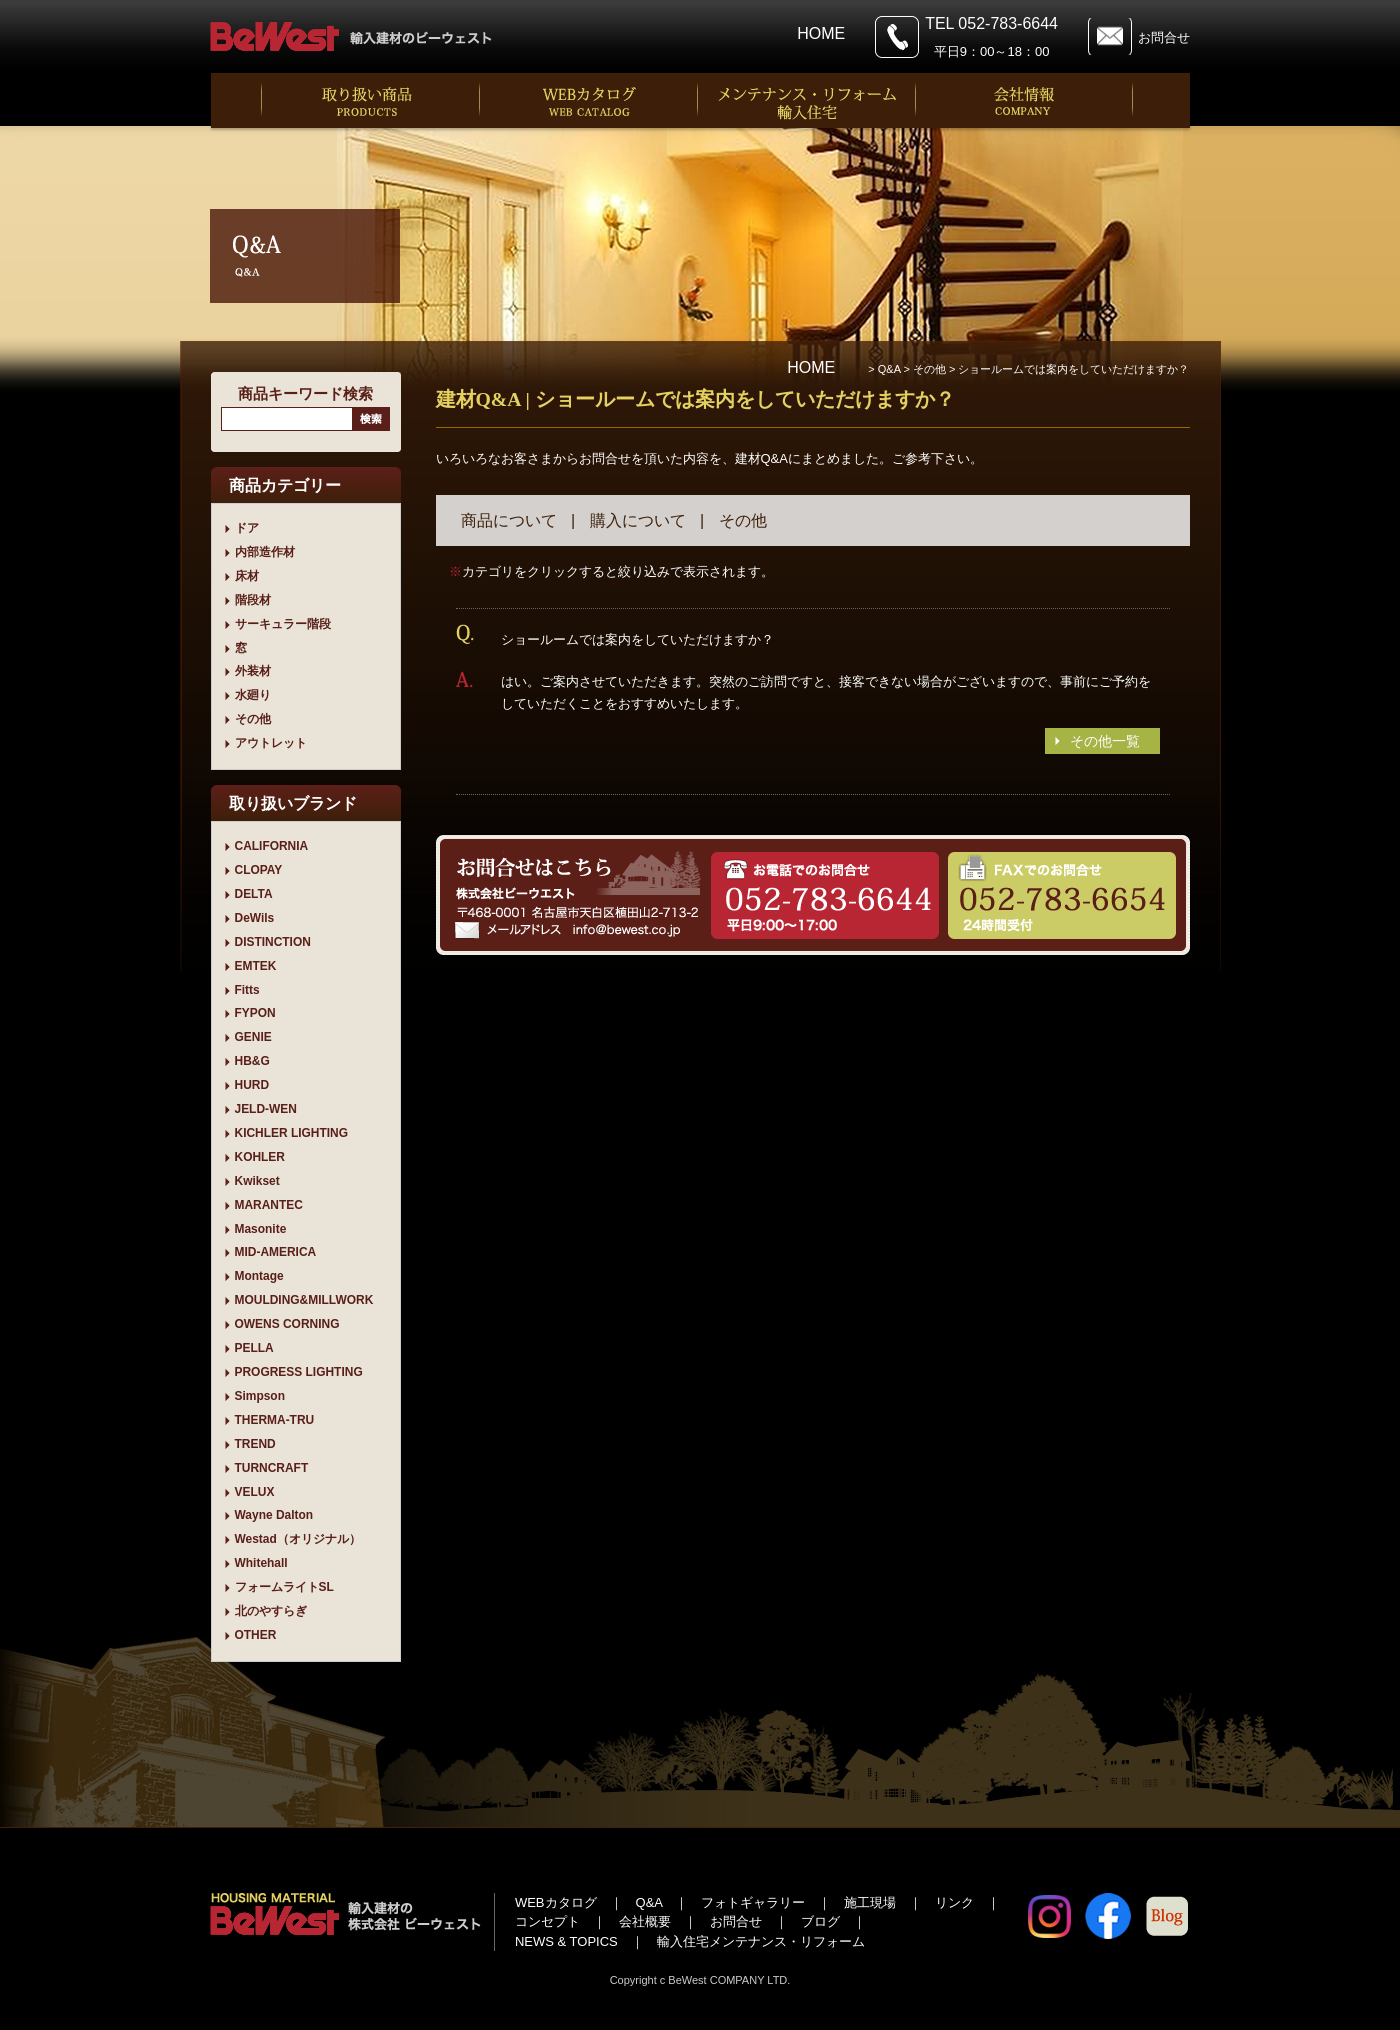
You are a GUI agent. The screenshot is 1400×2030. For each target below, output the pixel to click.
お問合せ (1164, 37)
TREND (255, 1444)
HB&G (252, 1061)
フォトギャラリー (753, 1902)
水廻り (253, 695)
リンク (954, 1902)
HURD (252, 1085)
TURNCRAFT (272, 1468)
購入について (638, 520)
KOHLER (260, 1157)
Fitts (247, 990)
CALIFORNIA (272, 846)
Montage (259, 1276)
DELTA (254, 894)
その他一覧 (1105, 741)
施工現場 (870, 1902)
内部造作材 (265, 552)
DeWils (255, 918)
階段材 (253, 600)
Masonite (261, 1229)
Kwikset (257, 1181)
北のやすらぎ (271, 1611)
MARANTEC (269, 1205)
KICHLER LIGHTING (292, 1133)
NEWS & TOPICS (566, 1941)
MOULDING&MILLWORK (304, 1300)
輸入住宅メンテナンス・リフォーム (761, 1941)
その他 (253, 719)
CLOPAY (259, 870)
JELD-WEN (266, 1109)
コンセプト (547, 1921)
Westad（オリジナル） (298, 1539)
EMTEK (256, 966)
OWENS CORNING (287, 1324)
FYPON (255, 1013)
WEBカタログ (556, 1902)
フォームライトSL (284, 1587)
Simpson (260, 1396)
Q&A (649, 1902)
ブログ (820, 1921)
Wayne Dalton (274, 1515)
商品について (509, 520)
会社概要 (645, 1921)
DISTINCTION (273, 942)
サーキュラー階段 (283, 624)
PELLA (254, 1348)
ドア (247, 528)
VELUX (255, 1492)
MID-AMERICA (276, 1252)
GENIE (253, 1037)
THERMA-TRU (275, 1420)
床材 (247, 576)
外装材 (253, 671)
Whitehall (261, 1563)
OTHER (256, 1635)
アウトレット (271, 743)
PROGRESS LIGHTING (299, 1372)
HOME (821, 33)
